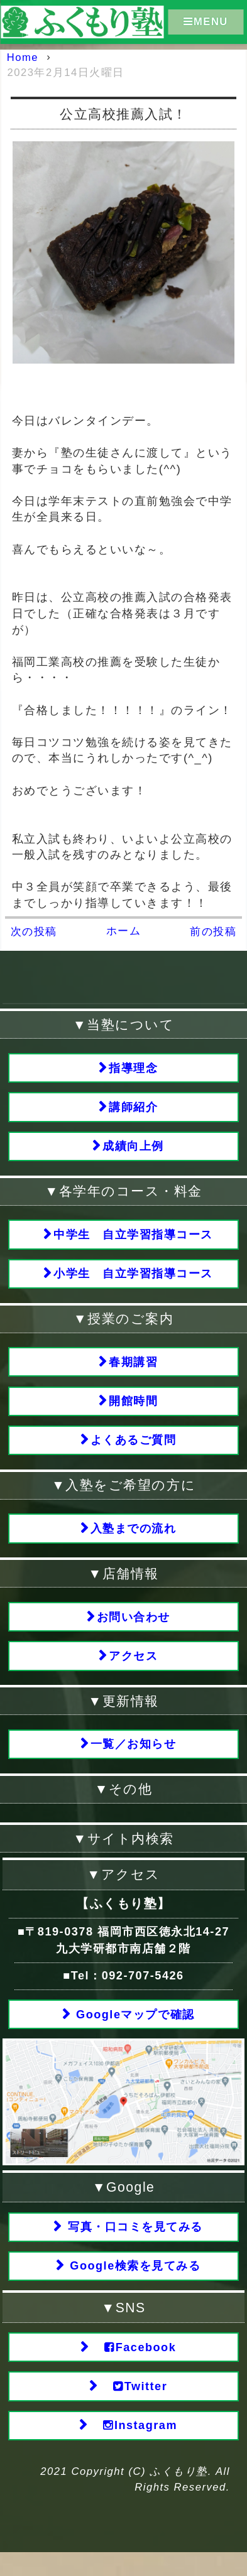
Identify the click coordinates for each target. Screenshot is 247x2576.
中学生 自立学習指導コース (133, 1239)
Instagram (133, 2448)
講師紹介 (133, 1109)
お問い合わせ (133, 1629)
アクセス (133, 1670)
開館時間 (133, 1410)
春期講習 (133, 1369)
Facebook (134, 2367)
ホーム (123, 931)
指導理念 (133, 1069)
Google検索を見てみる (133, 2285)
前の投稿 (213, 932)
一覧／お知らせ (134, 1759)
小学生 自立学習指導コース (133, 1280)
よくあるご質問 (134, 1450)
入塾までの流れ (134, 1540)
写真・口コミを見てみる (132, 2244)
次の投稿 (34, 932)
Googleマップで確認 (133, 2031)
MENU (206, 21)
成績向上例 (133, 1150)
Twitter (133, 2408)
